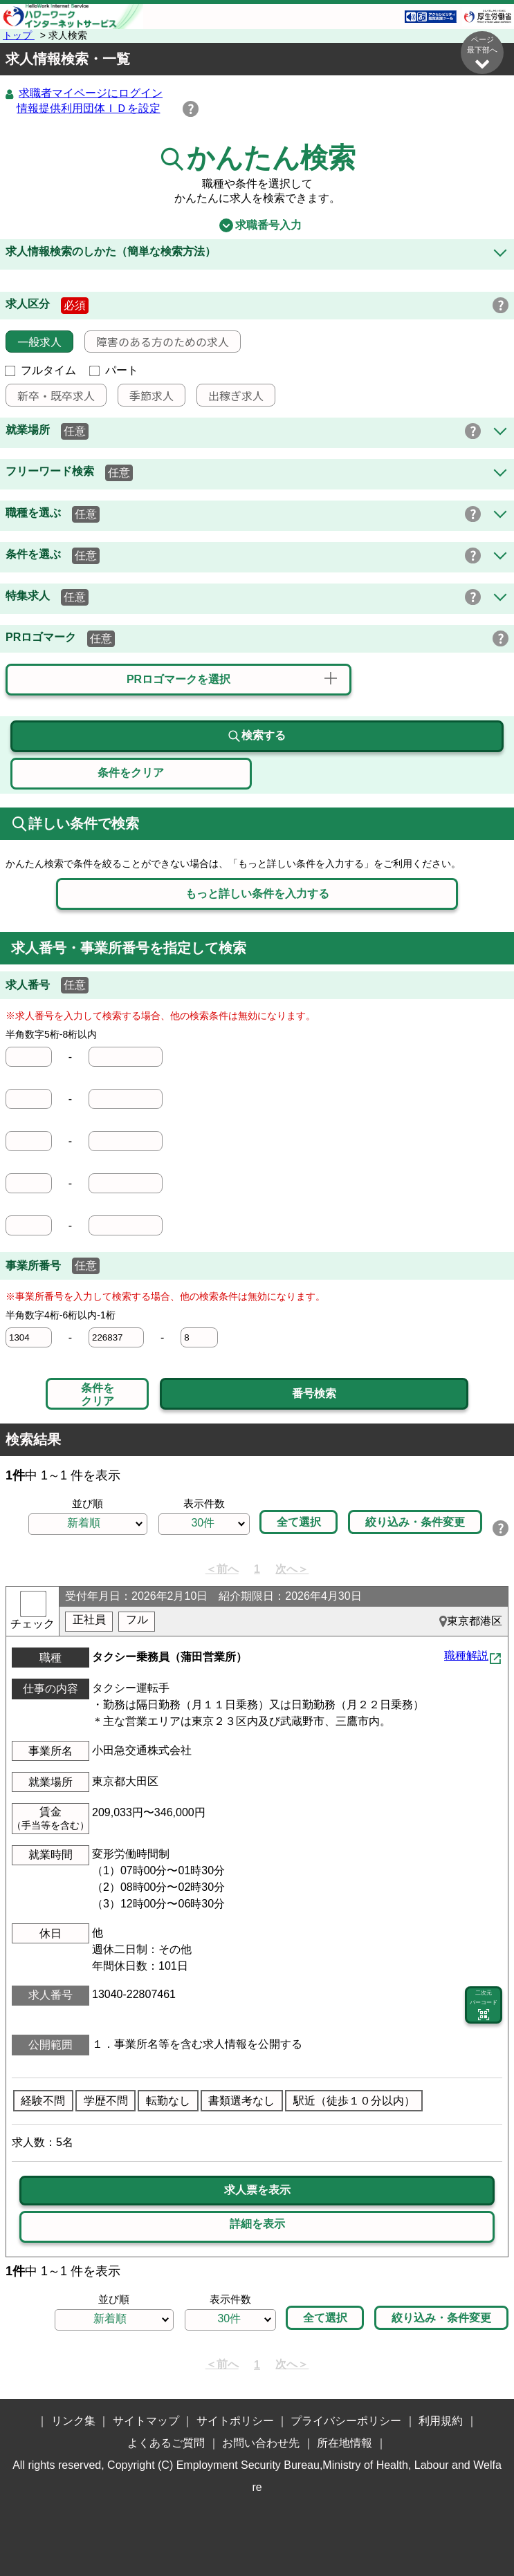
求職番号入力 (257, 226)
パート (114, 371)
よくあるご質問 (166, 2443)
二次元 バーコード (483, 2006)
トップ (19, 35)
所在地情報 (344, 2443)
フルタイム (41, 371)
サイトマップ (146, 2421)
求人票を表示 (257, 2190)
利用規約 (441, 2421)
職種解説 (466, 1656)
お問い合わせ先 (261, 2443)
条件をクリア (97, 1395)
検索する (257, 737)
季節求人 (146, 396)
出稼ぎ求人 (230, 396)
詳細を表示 (257, 2224)
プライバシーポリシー (346, 2421)
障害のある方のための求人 (157, 342)
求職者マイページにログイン (91, 94)
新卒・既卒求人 (50, 396)
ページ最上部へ (482, 2467)
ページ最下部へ (482, 53)
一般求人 (34, 342)
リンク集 (73, 2421)
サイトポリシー (235, 2421)
